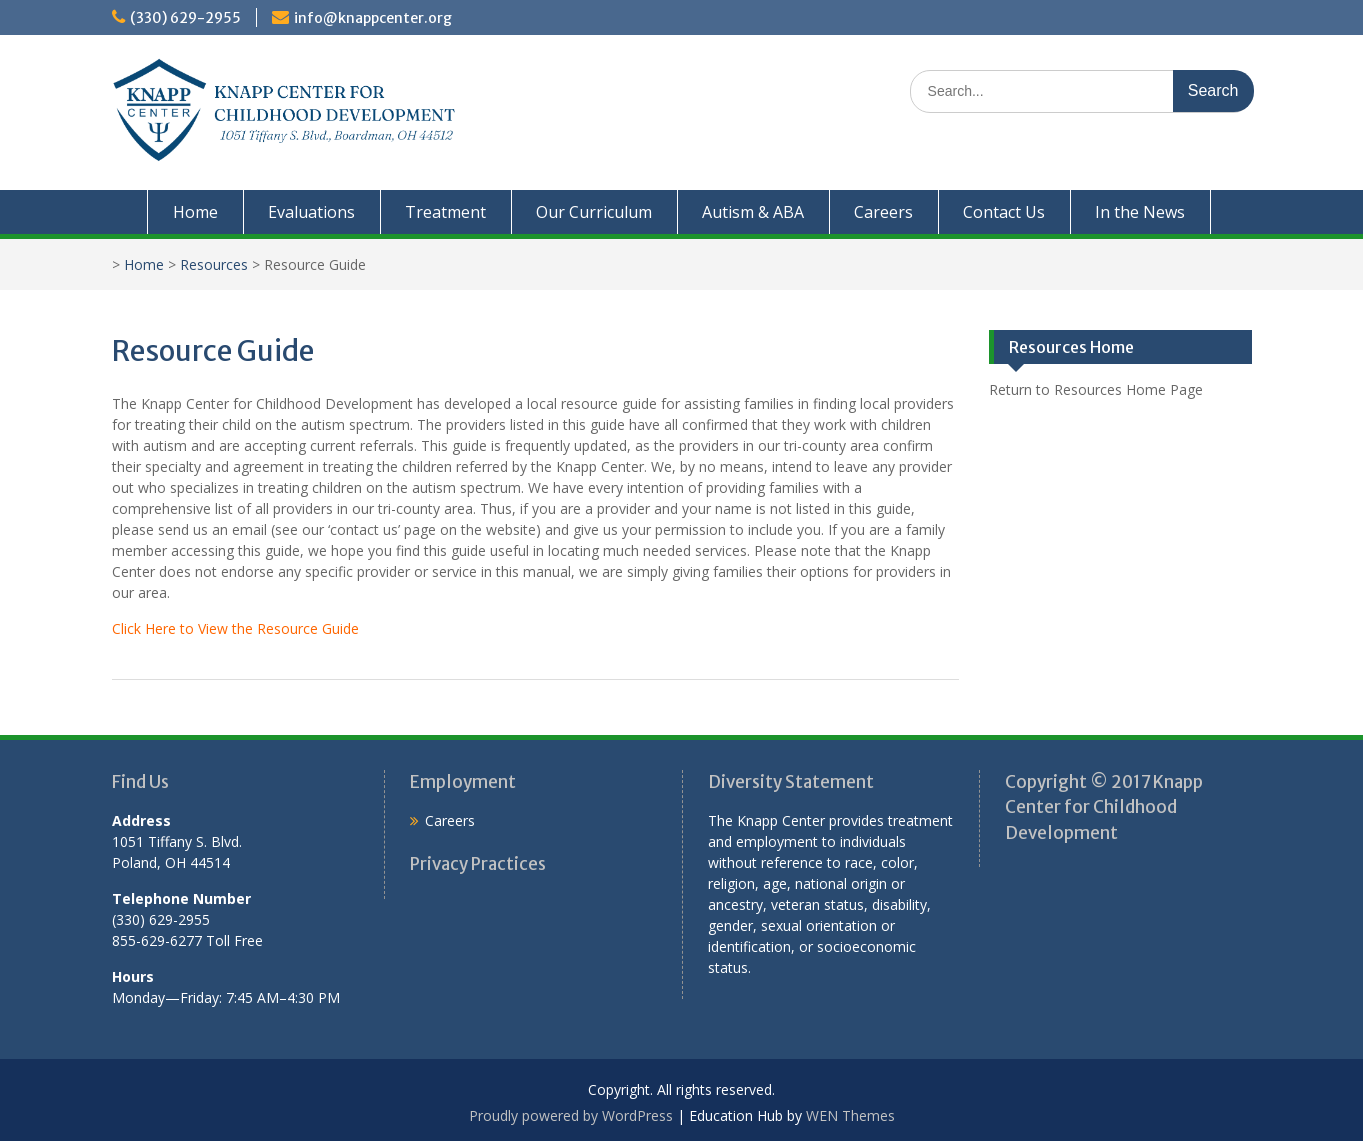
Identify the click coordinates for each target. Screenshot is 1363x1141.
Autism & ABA (753, 212)
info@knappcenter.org (373, 18)
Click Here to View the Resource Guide (235, 628)
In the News (1140, 212)
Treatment (445, 212)
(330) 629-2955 (185, 18)
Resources (214, 264)
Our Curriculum (594, 212)
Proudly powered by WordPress (571, 1115)
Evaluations (311, 212)
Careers (883, 212)
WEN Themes (850, 1115)
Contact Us (1004, 212)
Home (195, 212)
